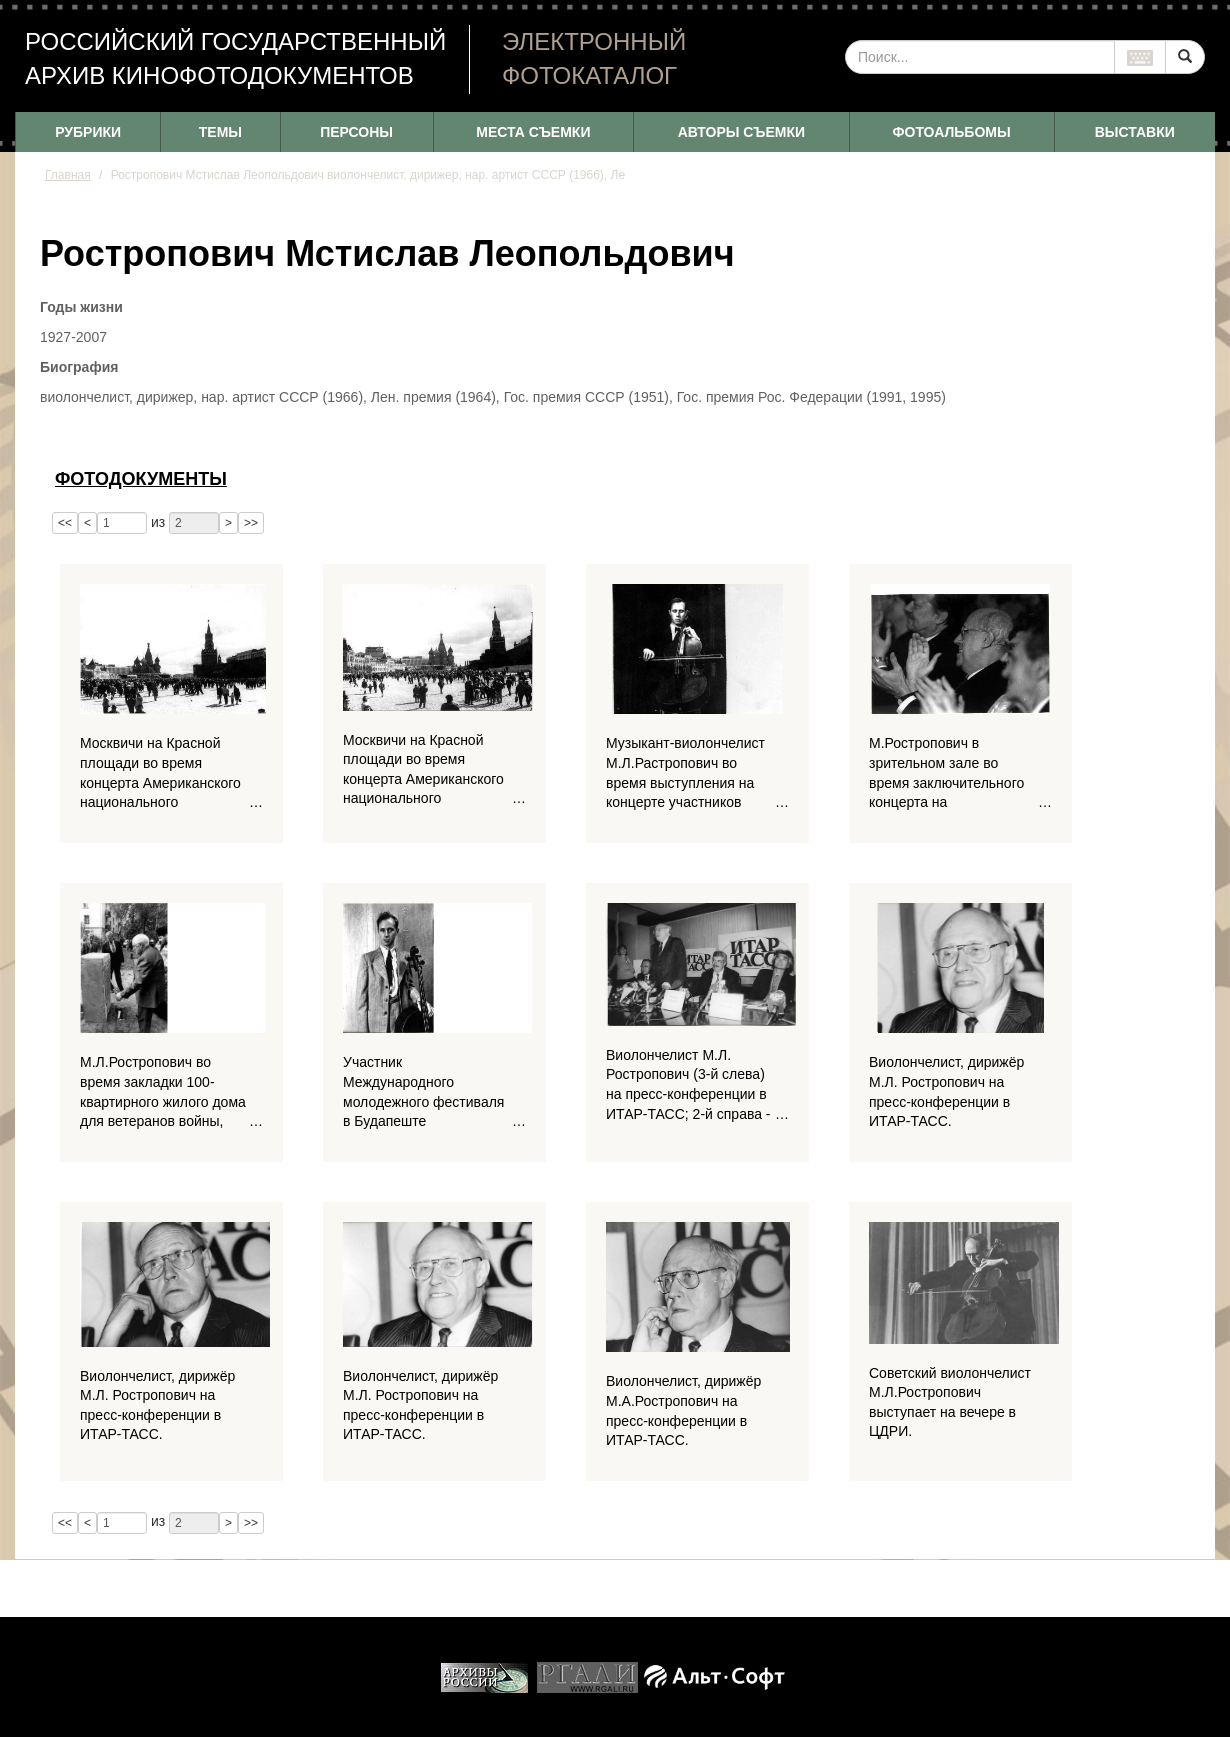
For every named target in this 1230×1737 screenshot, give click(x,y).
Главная (68, 175)
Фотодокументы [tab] (141, 479)
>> (251, 523)
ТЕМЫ (220, 132)
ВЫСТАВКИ (1135, 132)
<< (65, 523)
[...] (980, 57)
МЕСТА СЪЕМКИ (533, 132)
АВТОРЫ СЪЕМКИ (741, 132)
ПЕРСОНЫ (356, 132)
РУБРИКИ (88, 132)
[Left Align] (1185, 57)
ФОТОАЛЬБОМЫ (952, 132)
